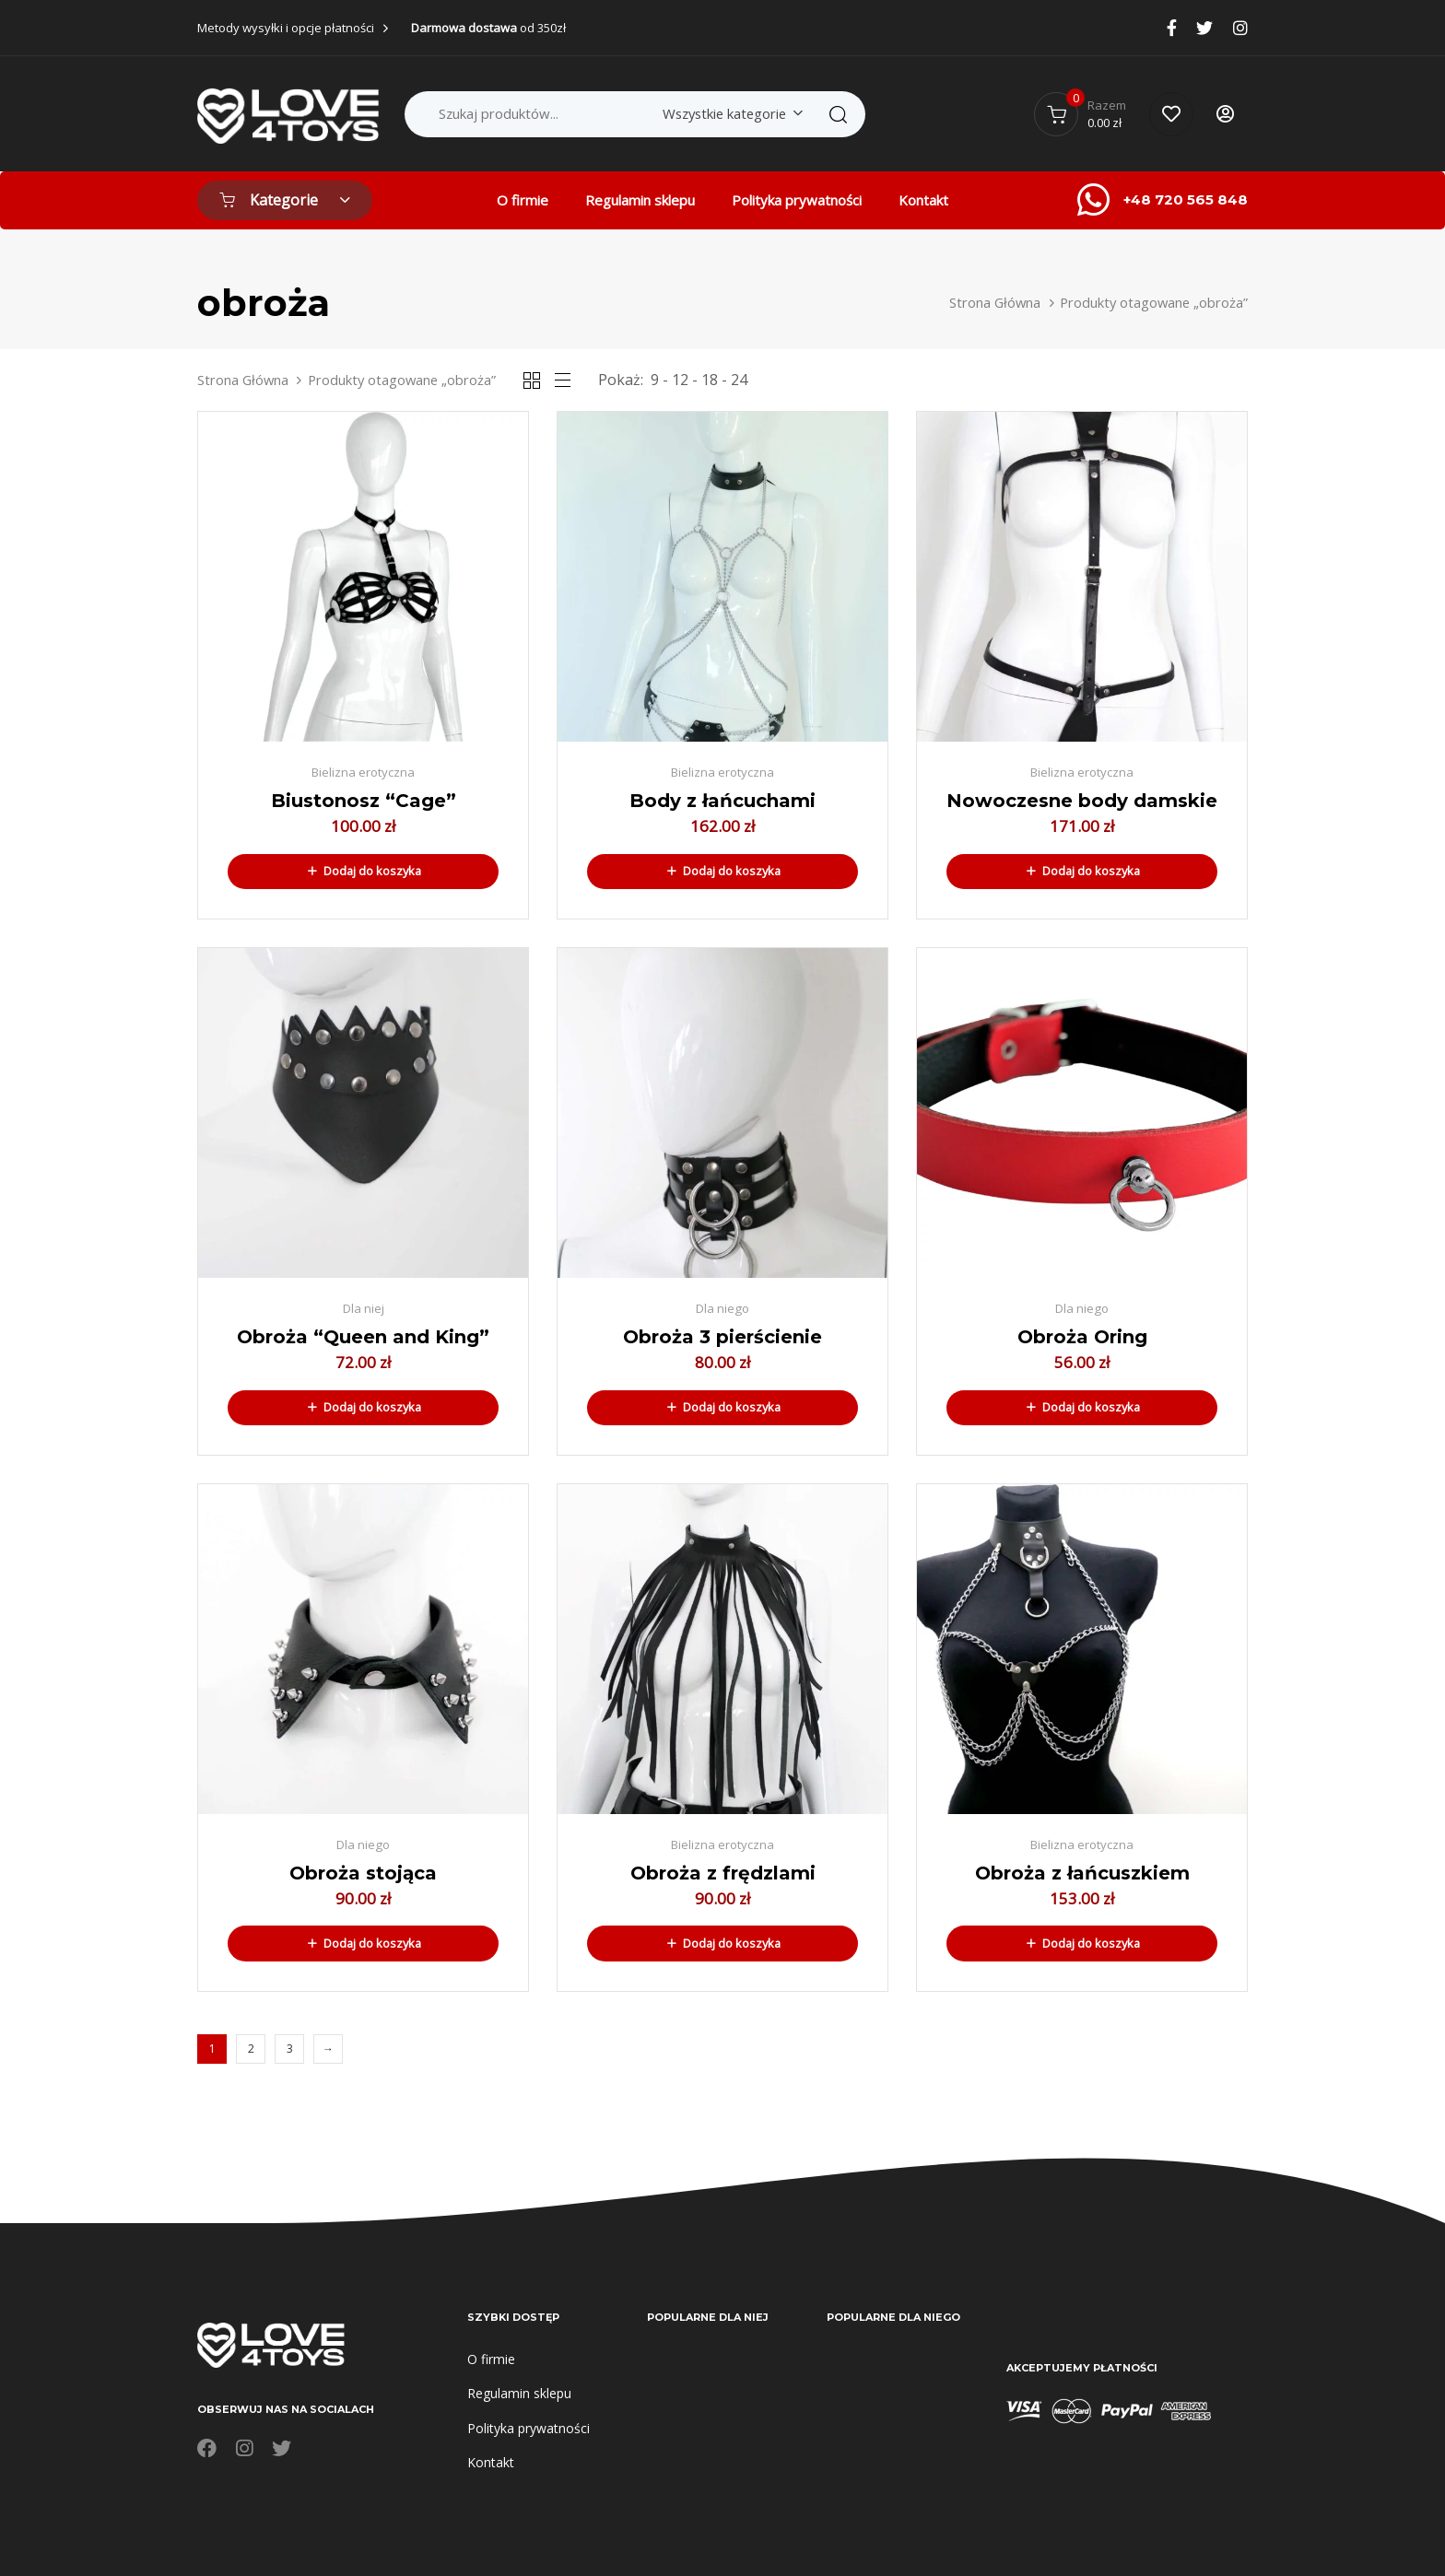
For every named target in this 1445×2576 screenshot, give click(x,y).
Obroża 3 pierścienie (722, 1337)
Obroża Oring (1082, 1337)
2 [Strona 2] (251, 2048)
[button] (363, 871)
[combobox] (729, 114)
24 (739, 379)
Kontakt (923, 200)
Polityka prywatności (797, 200)
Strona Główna (994, 302)
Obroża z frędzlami (723, 1873)
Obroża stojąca (363, 1873)
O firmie (522, 200)
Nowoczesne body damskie (1081, 801)
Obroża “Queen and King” (363, 1337)
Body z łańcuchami (722, 801)
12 (680, 379)
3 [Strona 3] (290, 2048)
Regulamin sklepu (640, 200)
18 (709, 379)
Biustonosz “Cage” (363, 801)
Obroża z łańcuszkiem (1082, 1873)
